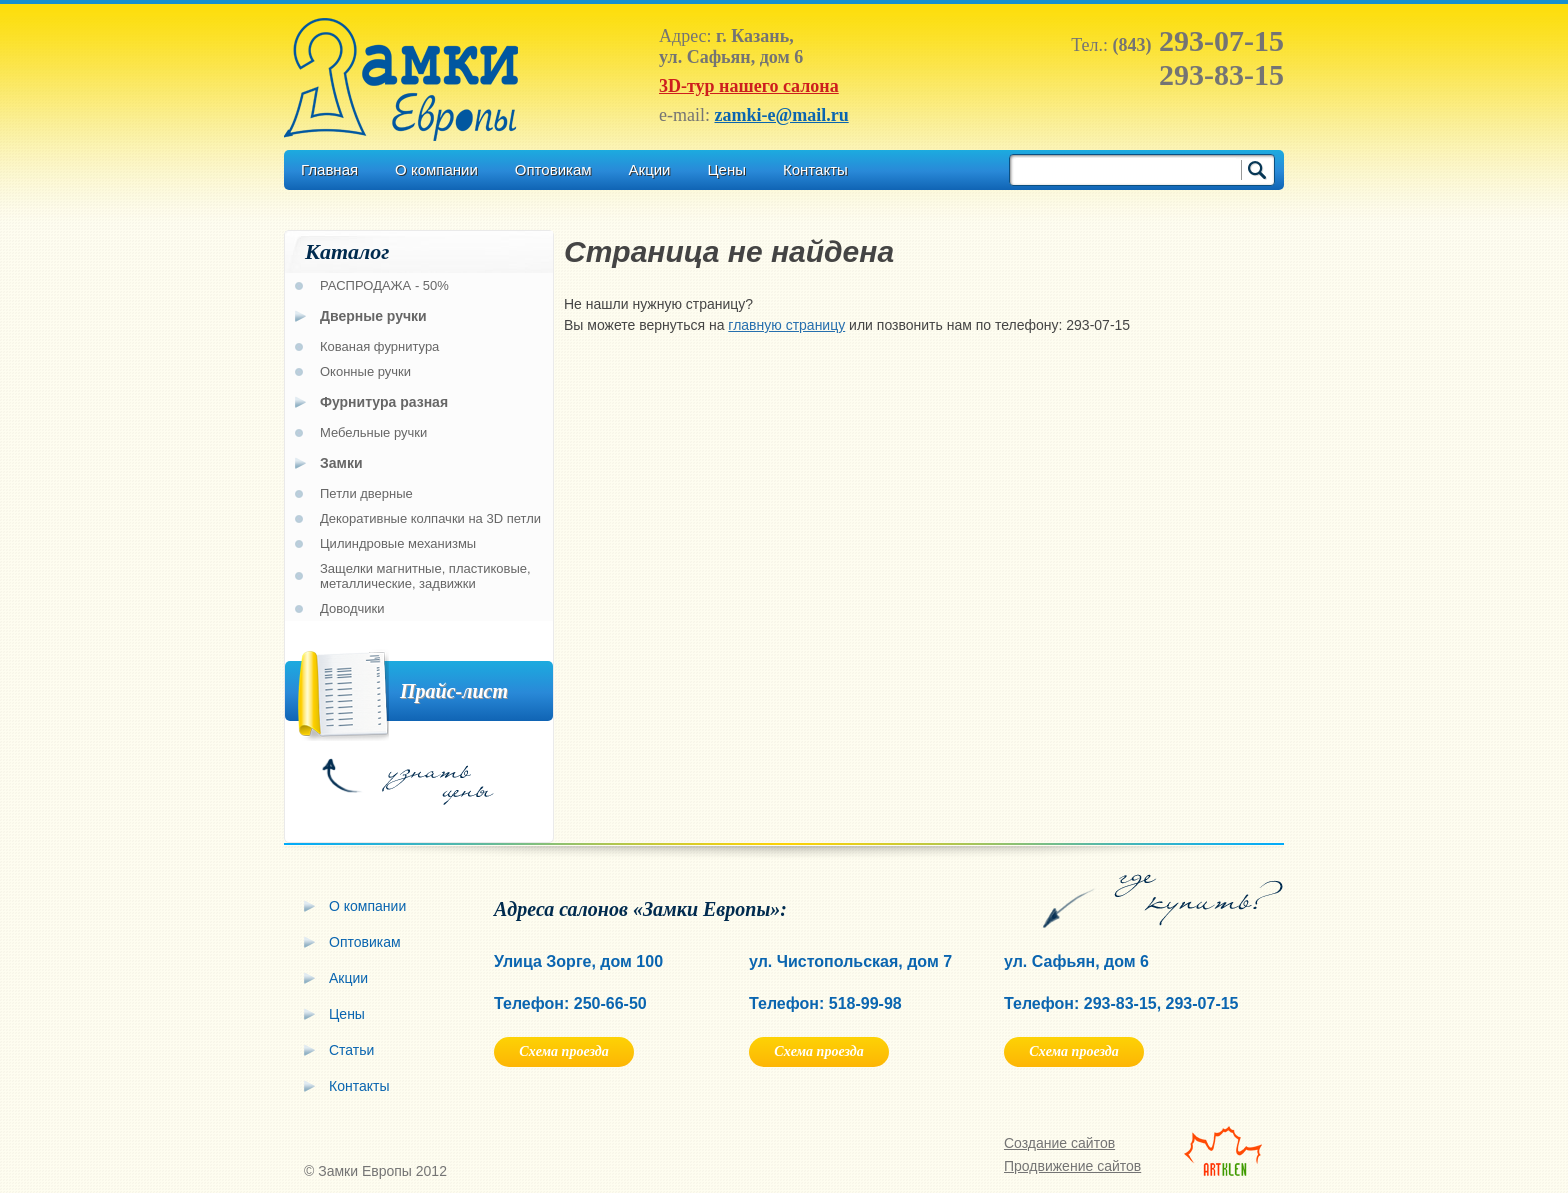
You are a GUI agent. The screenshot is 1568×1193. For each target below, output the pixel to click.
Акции (650, 169)
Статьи (351, 1050)
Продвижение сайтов (1072, 1166)
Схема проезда (563, 1051)
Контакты (815, 169)
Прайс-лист (454, 691)
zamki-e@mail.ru (781, 115)
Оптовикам (553, 169)
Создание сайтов (1059, 1143)
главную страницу (786, 325)
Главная (329, 169)
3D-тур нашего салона (749, 86)
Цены (726, 169)
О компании (436, 169)
